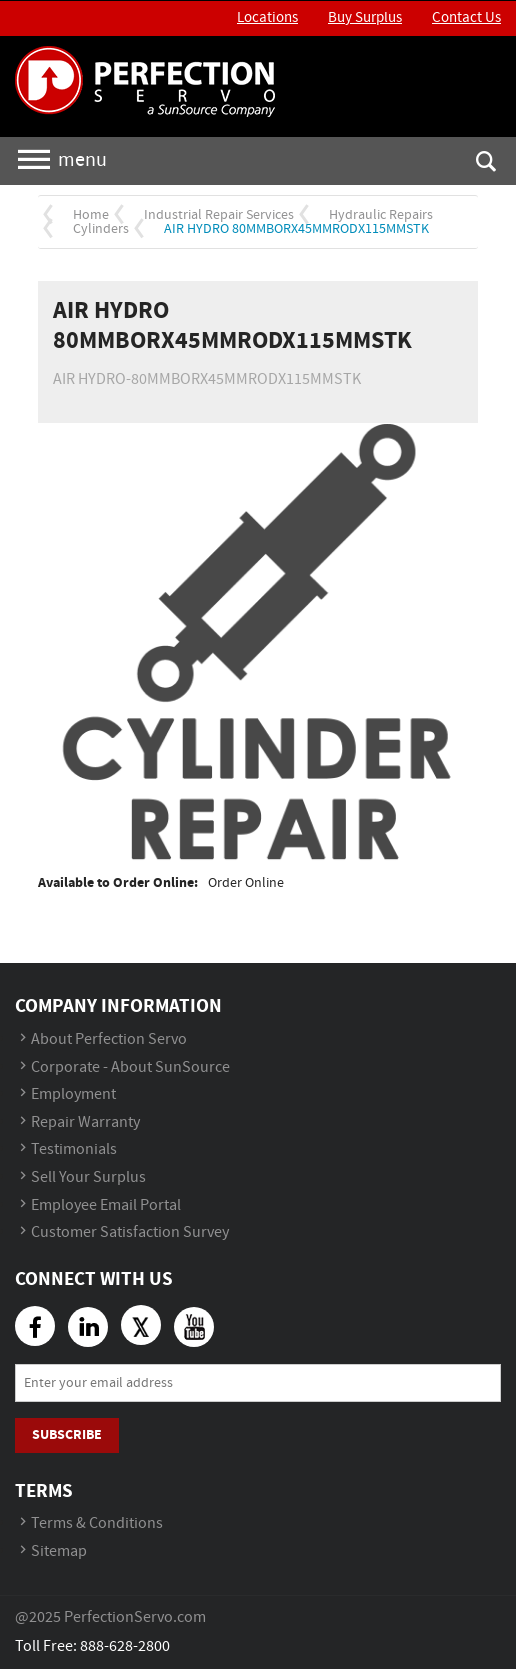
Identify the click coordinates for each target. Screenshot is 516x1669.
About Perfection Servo (109, 1039)
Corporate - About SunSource (130, 1067)
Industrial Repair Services (219, 215)
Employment (73, 1094)
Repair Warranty (85, 1122)
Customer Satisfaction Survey (130, 1232)
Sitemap (59, 1551)
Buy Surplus (365, 18)
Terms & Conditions (97, 1523)
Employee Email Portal (106, 1205)
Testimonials (74, 1149)
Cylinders (101, 229)
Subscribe (67, 1434)
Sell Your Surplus (88, 1177)
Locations (267, 18)
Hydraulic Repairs (381, 215)
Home (91, 215)
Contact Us (466, 18)
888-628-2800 (125, 1646)
